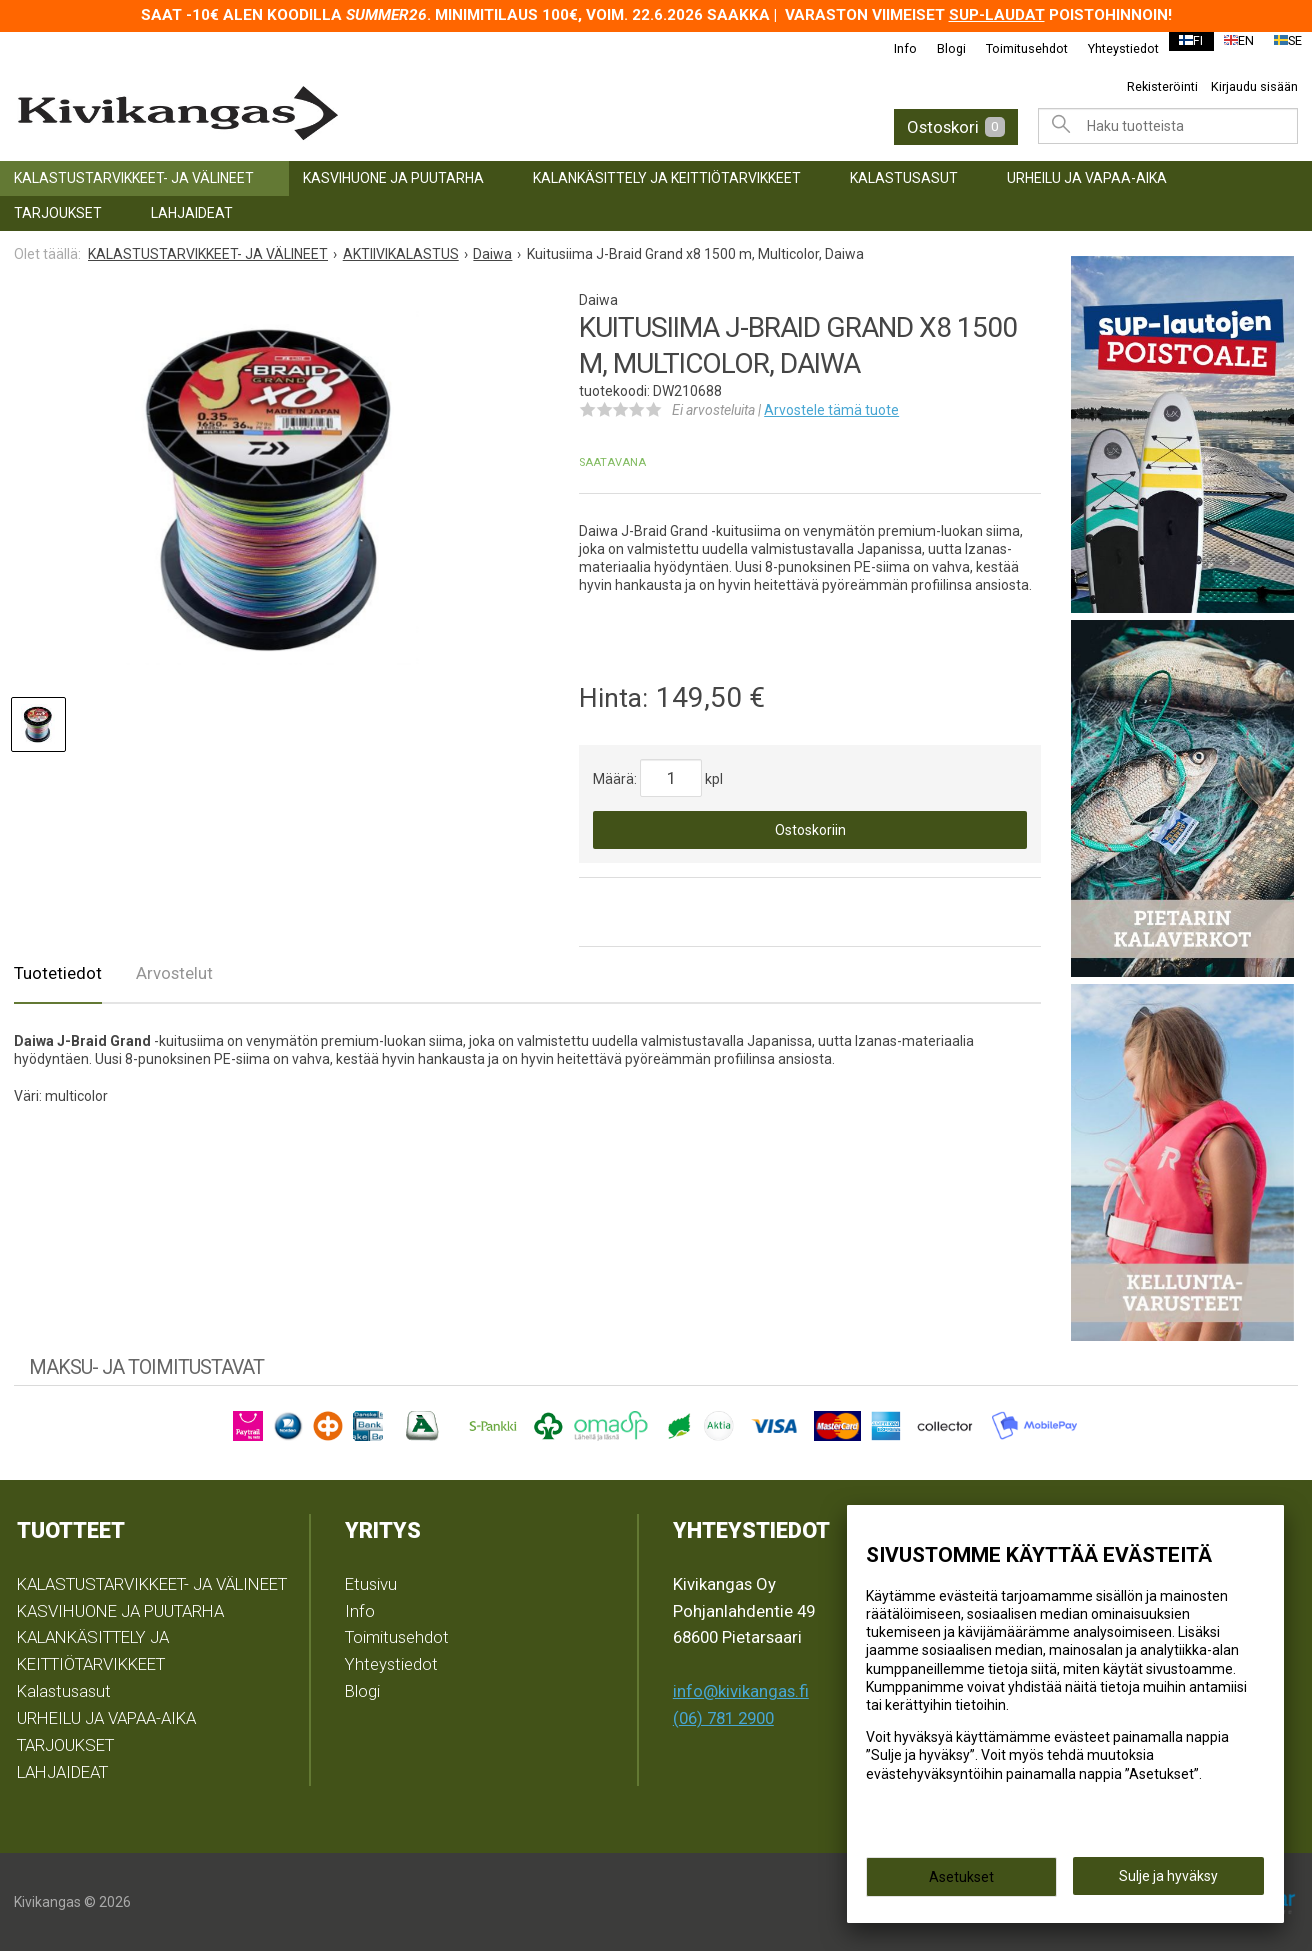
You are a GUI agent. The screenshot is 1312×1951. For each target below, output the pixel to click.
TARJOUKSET (58, 213)
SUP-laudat (997, 15)
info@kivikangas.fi (741, 1691)
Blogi (938, 48)
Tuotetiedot (58, 973)
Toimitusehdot (1014, 48)
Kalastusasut (904, 178)
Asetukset (961, 1883)
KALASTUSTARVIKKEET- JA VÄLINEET (134, 178)
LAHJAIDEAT (192, 213)
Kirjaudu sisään (1254, 86)
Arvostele (831, 410)
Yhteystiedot (1110, 48)
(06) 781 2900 (723, 1718)
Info (892, 48)
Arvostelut (174, 973)
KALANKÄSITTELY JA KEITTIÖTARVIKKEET (667, 178)
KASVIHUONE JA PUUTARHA (393, 178)
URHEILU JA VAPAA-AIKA (1087, 178)
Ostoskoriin (810, 830)
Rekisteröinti (1162, 86)
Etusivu (371, 1584)
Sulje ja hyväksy (1168, 1882)
